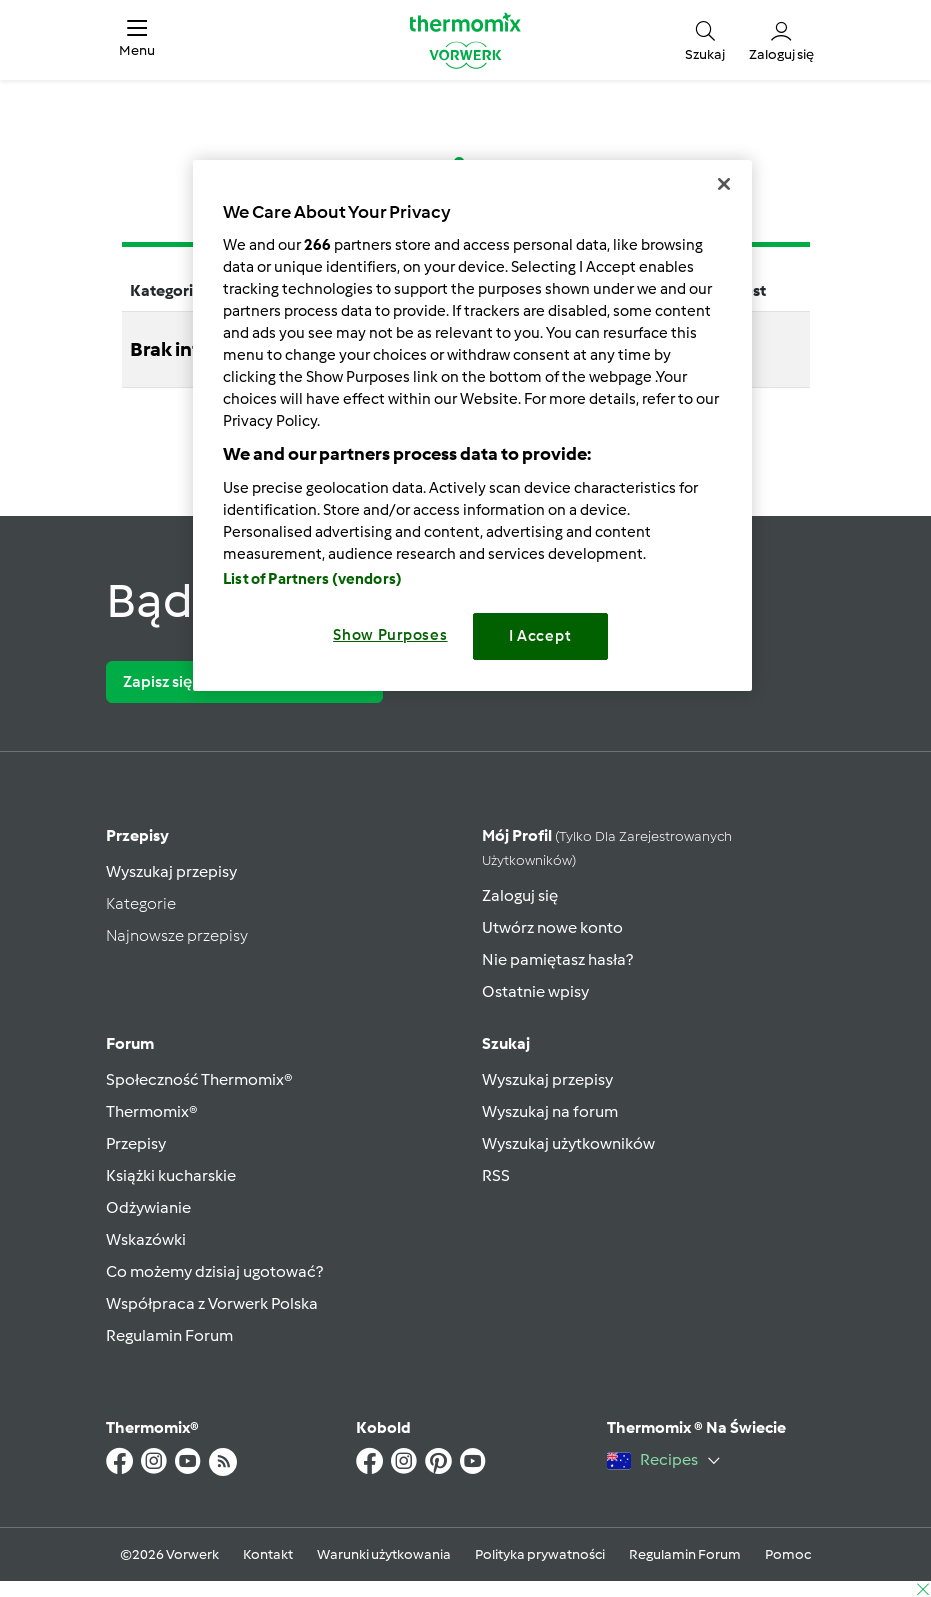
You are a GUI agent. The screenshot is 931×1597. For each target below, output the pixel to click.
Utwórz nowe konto (552, 927)
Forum (130, 1043)
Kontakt (268, 1554)
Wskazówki (146, 1239)
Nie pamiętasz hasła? (557, 959)
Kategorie (141, 903)
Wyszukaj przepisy (171, 871)
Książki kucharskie (171, 1175)
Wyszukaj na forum (550, 1111)
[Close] (724, 184)
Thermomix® (152, 1111)
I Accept (540, 636)
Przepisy (137, 835)
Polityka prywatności (540, 1554)
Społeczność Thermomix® (199, 1079)
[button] (137, 40)
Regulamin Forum (169, 1335)
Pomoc (788, 1554)
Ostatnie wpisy (535, 991)
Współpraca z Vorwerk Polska (212, 1303)
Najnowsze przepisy (177, 935)
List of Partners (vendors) (312, 579)
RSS (496, 1175)
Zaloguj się (520, 895)
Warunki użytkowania (384, 1554)
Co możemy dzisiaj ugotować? (214, 1271)
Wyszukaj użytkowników (568, 1143)
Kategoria (166, 290)
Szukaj (506, 1043)
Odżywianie (148, 1207)
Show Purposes (390, 635)
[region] (472, 425)
